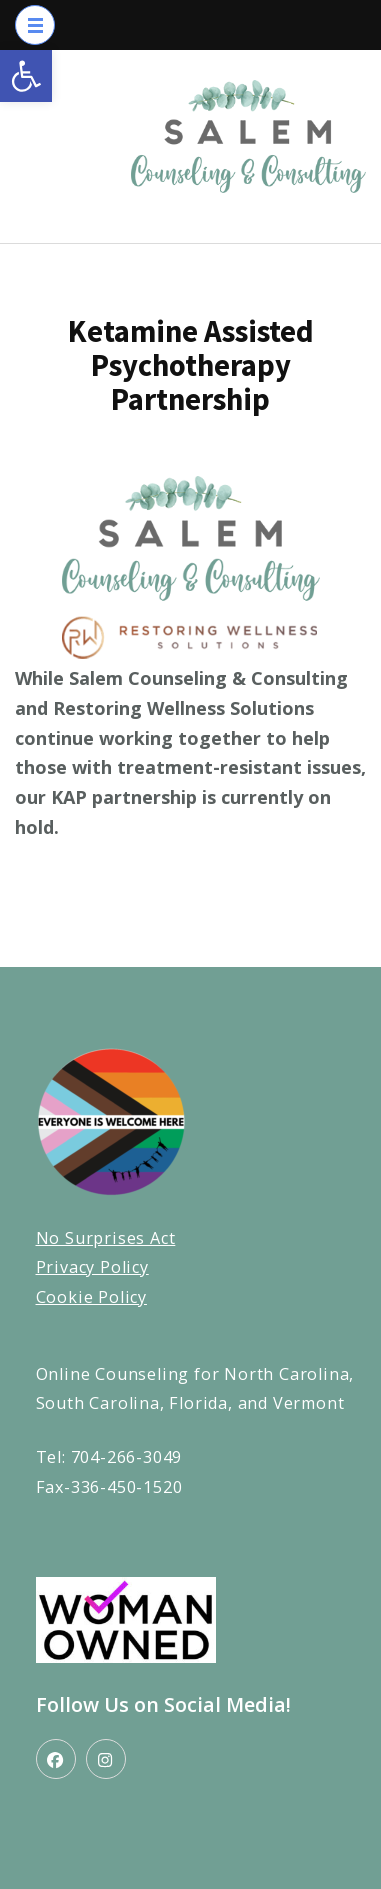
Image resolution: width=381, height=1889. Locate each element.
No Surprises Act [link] (106, 1238)
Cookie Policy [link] (91, 1297)
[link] (26, 76)
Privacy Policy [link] (92, 1267)
